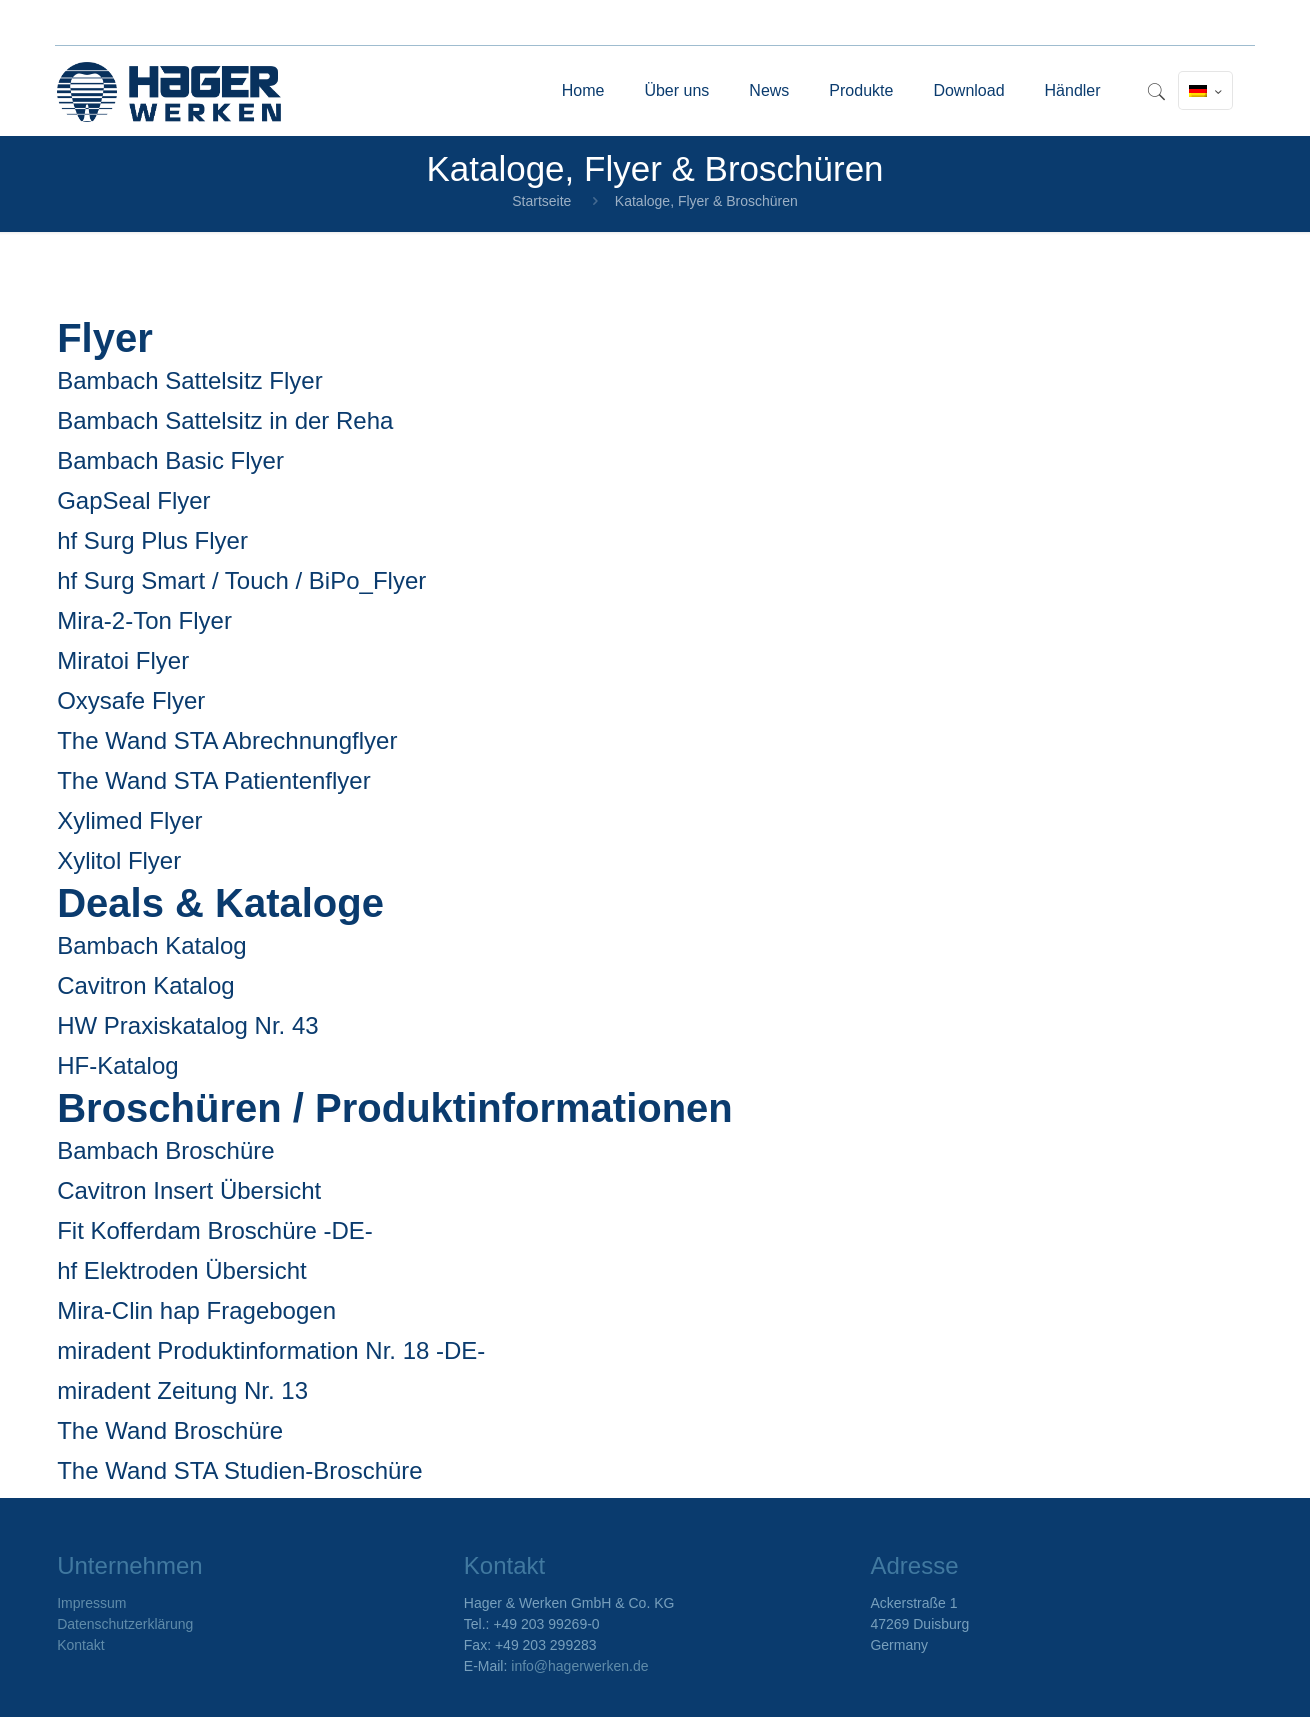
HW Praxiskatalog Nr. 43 (187, 1025)
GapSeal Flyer (133, 500)
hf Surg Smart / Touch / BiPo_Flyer (241, 580)
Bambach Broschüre (165, 1150)
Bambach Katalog (151, 945)
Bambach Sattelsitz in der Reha (225, 420)
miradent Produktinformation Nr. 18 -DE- (271, 1350)
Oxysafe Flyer (131, 700)
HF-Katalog (117, 1065)
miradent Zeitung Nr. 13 (182, 1390)
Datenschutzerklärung (125, 1624)
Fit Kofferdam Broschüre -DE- (215, 1230)
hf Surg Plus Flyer (152, 540)
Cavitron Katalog (145, 985)
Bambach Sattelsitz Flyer (189, 380)
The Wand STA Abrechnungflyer (227, 740)
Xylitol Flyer (119, 860)
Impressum (91, 1603)
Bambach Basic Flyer (170, 460)
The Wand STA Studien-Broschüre (240, 1470)
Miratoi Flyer (123, 660)
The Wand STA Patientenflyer (214, 780)
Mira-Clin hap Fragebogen (196, 1310)
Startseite (541, 201)
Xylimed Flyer (129, 820)
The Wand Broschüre (170, 1430)
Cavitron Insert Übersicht (189, 1190)
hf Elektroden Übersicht (181, 1270)
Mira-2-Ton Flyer (144, 620)
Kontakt (80, 1645)
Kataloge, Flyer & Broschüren (706, 201)
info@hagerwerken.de (579, 1666)
